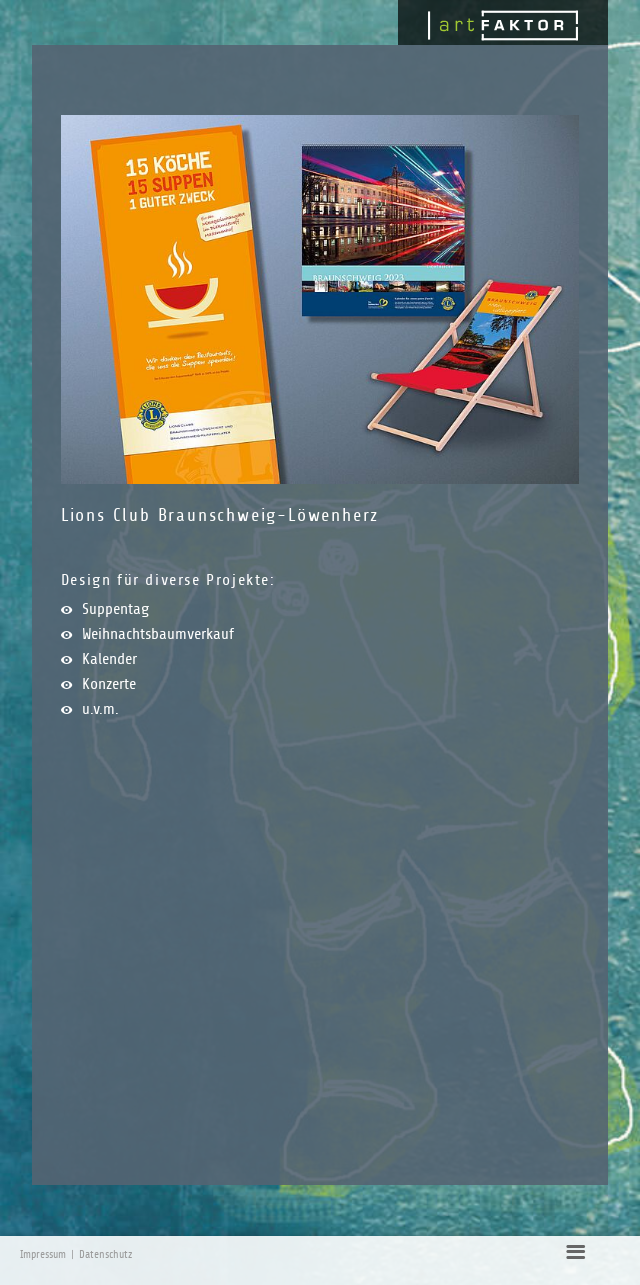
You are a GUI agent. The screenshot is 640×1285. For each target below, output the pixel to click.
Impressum (43, 1255)
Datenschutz (105, 1255)
